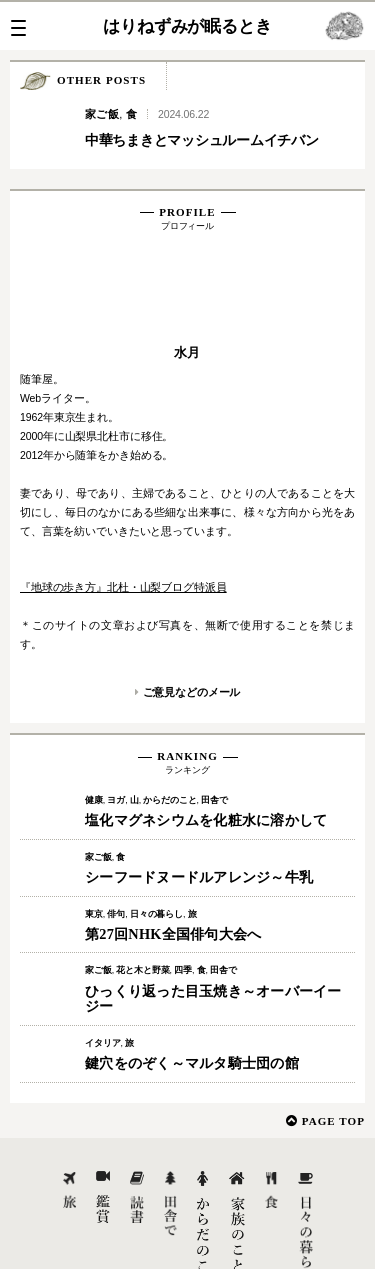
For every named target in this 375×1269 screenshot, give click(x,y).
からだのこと (169, 728)
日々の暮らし (156, 842)
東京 (94, 842)
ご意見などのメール (192, 620)
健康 (94, 728)
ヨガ (116, 728)
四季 (183, 898)
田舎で (214, 728)
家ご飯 (102, 114)
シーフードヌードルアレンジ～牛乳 (199, 805)
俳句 (116, 842)
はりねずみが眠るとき (187, 26)
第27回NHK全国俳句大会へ (173, 862)
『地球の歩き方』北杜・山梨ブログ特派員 (123, 515)
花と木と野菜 (142, 898)
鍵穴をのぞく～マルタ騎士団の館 (192, 991)
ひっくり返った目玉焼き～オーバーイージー (213, 927)
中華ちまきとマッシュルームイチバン (202, 140)
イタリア (102, 971)
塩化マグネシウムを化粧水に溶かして (206, 748)
